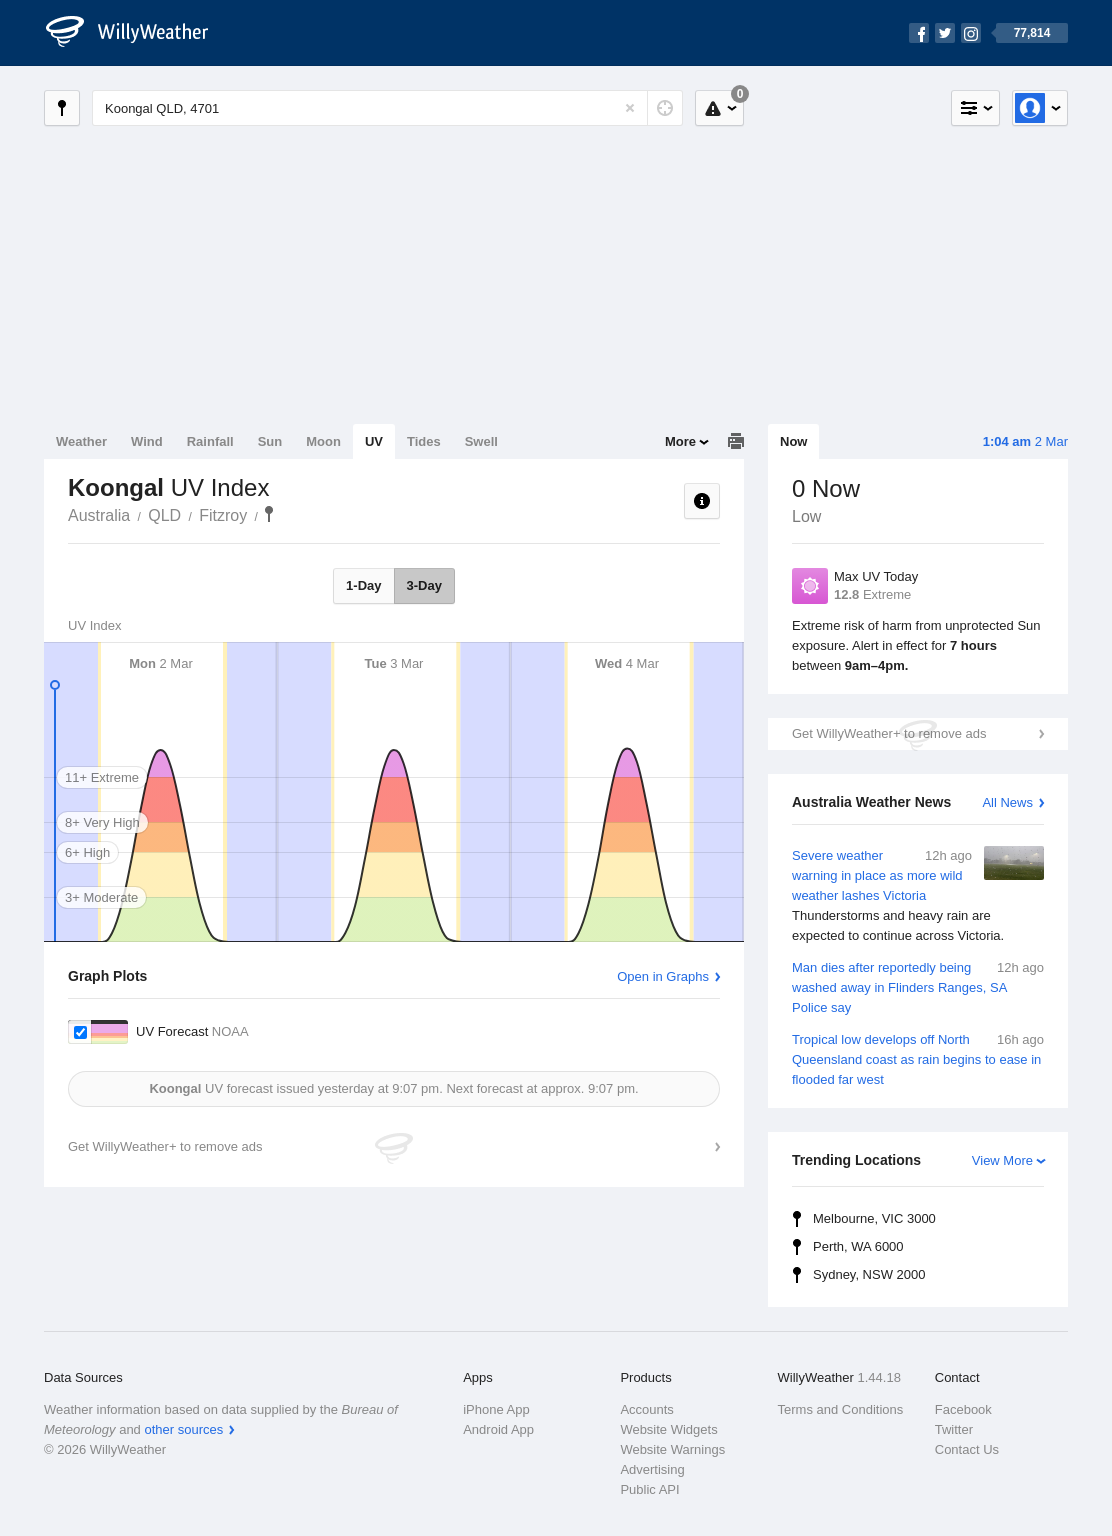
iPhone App (496, 1409)
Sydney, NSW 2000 (869, 1274)
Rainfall (210, 441)
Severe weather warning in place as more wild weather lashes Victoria (918, 896)
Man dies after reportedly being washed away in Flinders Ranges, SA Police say (918, 986)
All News (1007, 802)
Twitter (954, 1429)
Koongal (269, 514)
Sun (270, 441)
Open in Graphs (663, 976)
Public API (649, 1489)
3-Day (424, 585)
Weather (81, 441)
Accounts (646, 1409)
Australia (99, 515)
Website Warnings (672, 1449)
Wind (147, 441)
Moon (323, 441)
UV (374, 441)
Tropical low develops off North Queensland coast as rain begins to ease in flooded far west (918, 1058)
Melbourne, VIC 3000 (874, 1218)
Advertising (652, 1469)
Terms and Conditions (841, 1409)
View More (1002, 1160)
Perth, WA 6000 (858, 1246)
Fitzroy (223, 515)
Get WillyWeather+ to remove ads (889, 733)
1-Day (363, 585)
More (680, 441)
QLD (164, 515)
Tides (424, 441)
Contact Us (967, 1449)
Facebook (963, 1409)
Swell (481, 441)
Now (793, 441)
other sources (183, 1429)
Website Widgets (668, 1429)
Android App (498, 1429)
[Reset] (630, 108)
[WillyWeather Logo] (138, 33)
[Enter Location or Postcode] (387, 108)
